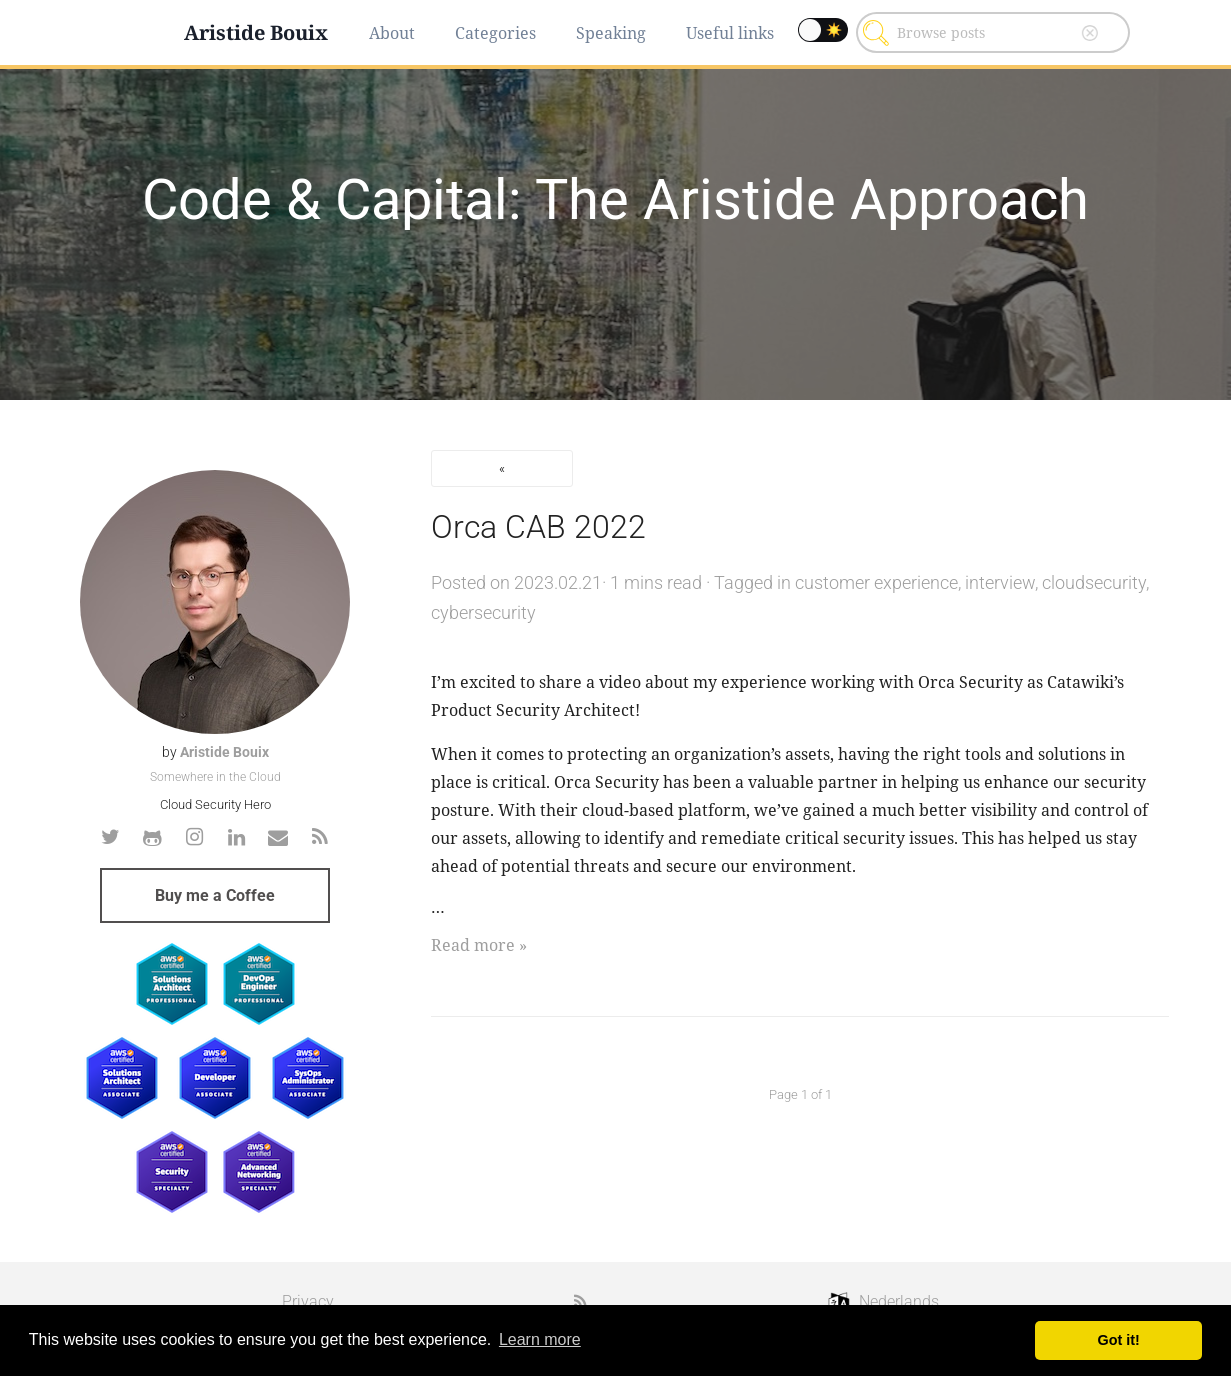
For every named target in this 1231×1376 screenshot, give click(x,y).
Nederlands (899, 1301)
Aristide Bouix (256, 32)
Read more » (479, 945)
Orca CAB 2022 (538, 527)
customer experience (876, 582)
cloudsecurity (1094, 582)
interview (1000, 582)
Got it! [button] (1119, 1340)
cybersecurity (483, 612)
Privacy (308, 1301)
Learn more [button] (540, 1339)
